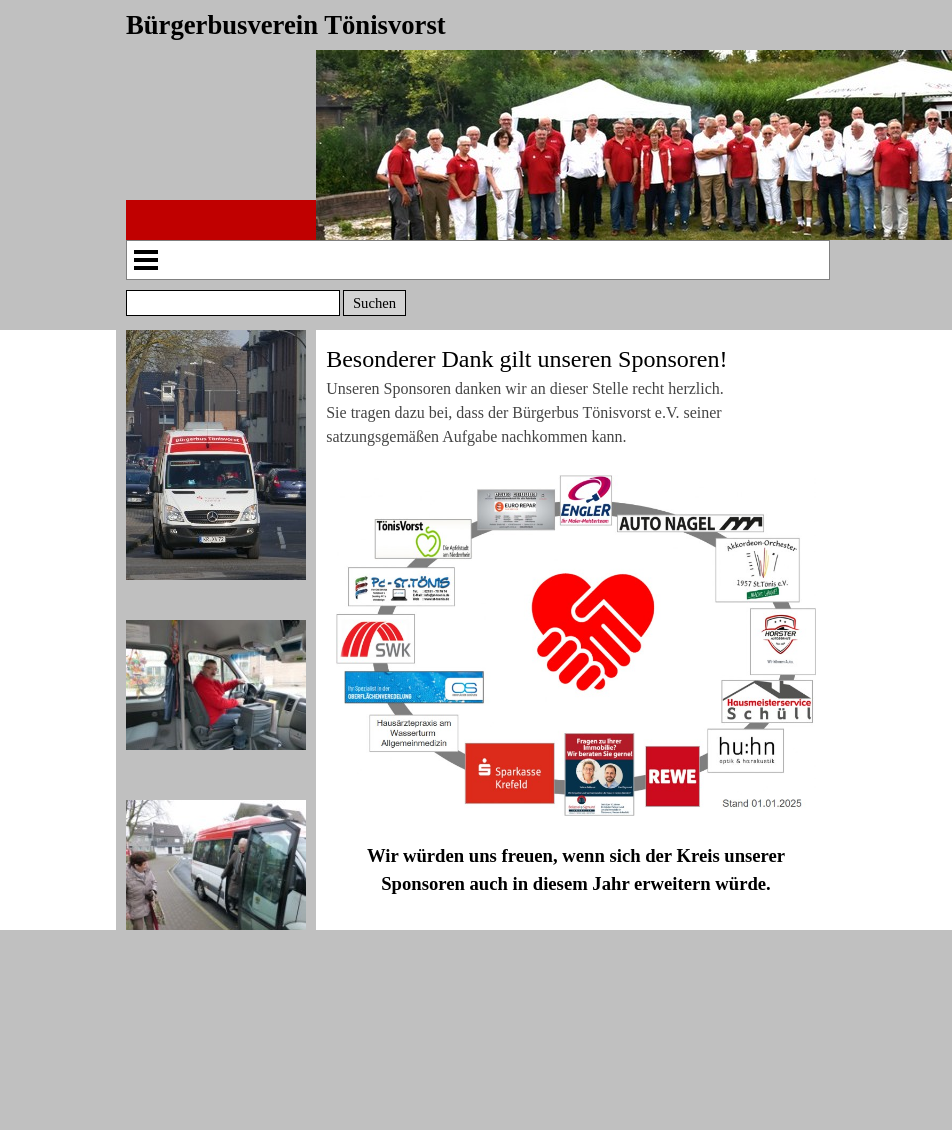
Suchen (374, 303)
